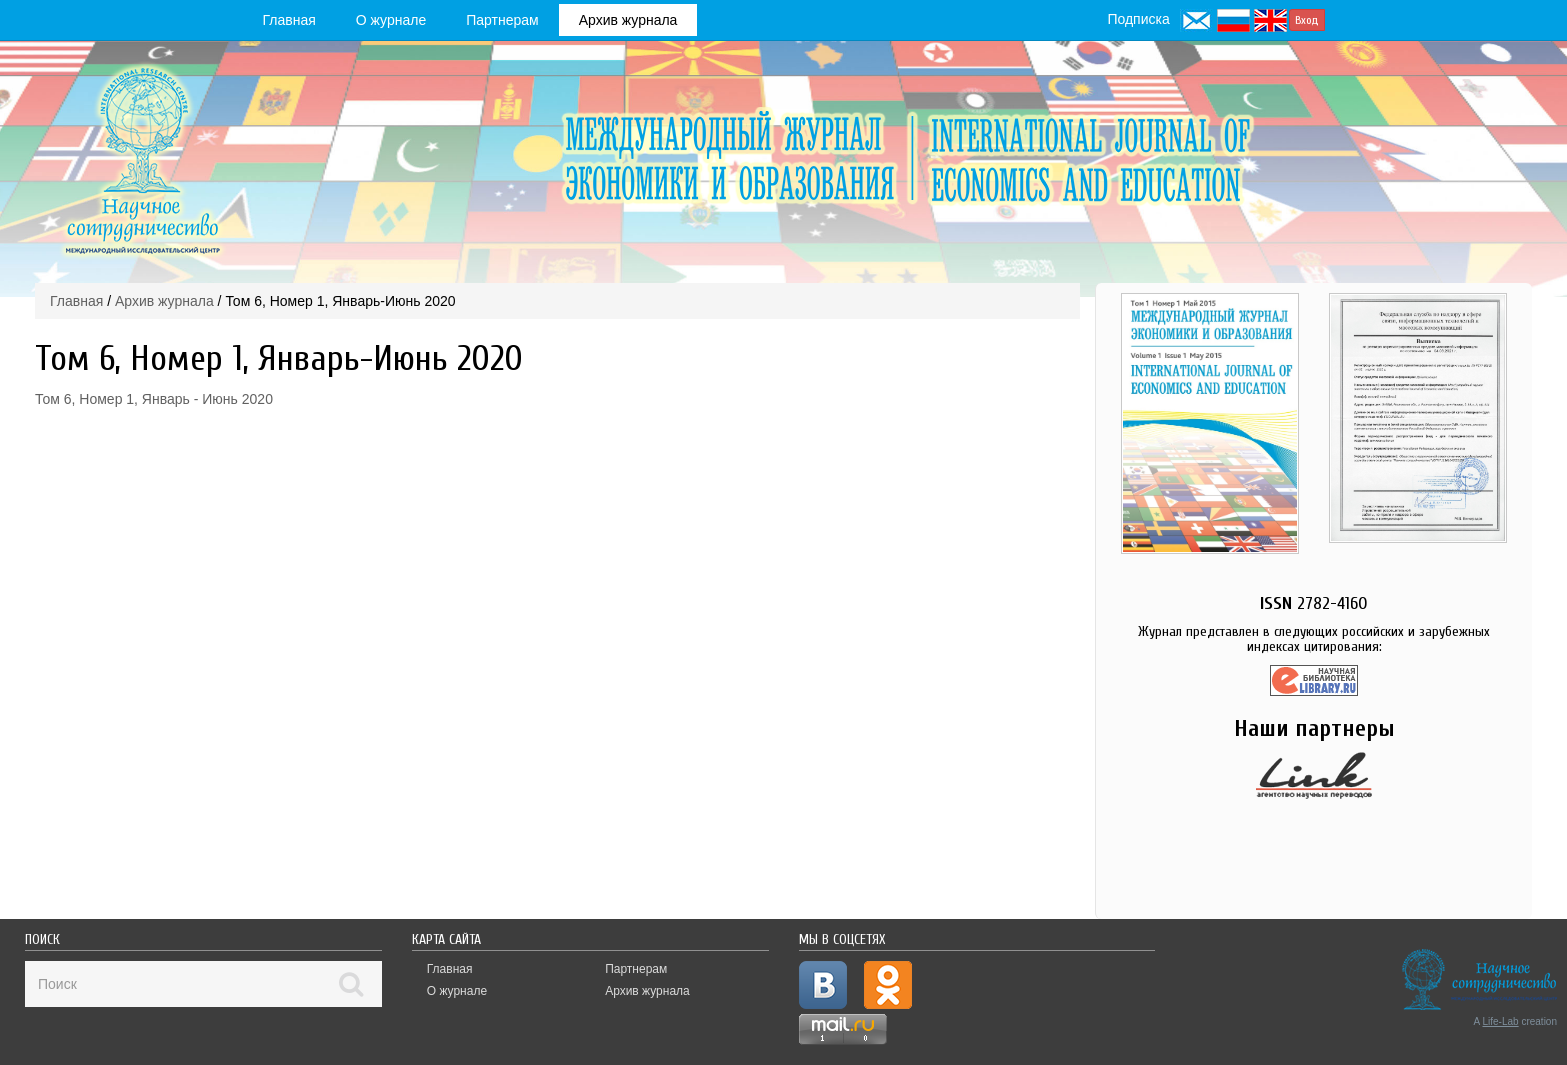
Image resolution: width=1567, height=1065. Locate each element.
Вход (1307, 20)
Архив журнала (628, 20)
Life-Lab (1501, 1021)
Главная (289, 20)
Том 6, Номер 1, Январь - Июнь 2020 (154, 399)
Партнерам (502, 20)
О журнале (391, 20)
